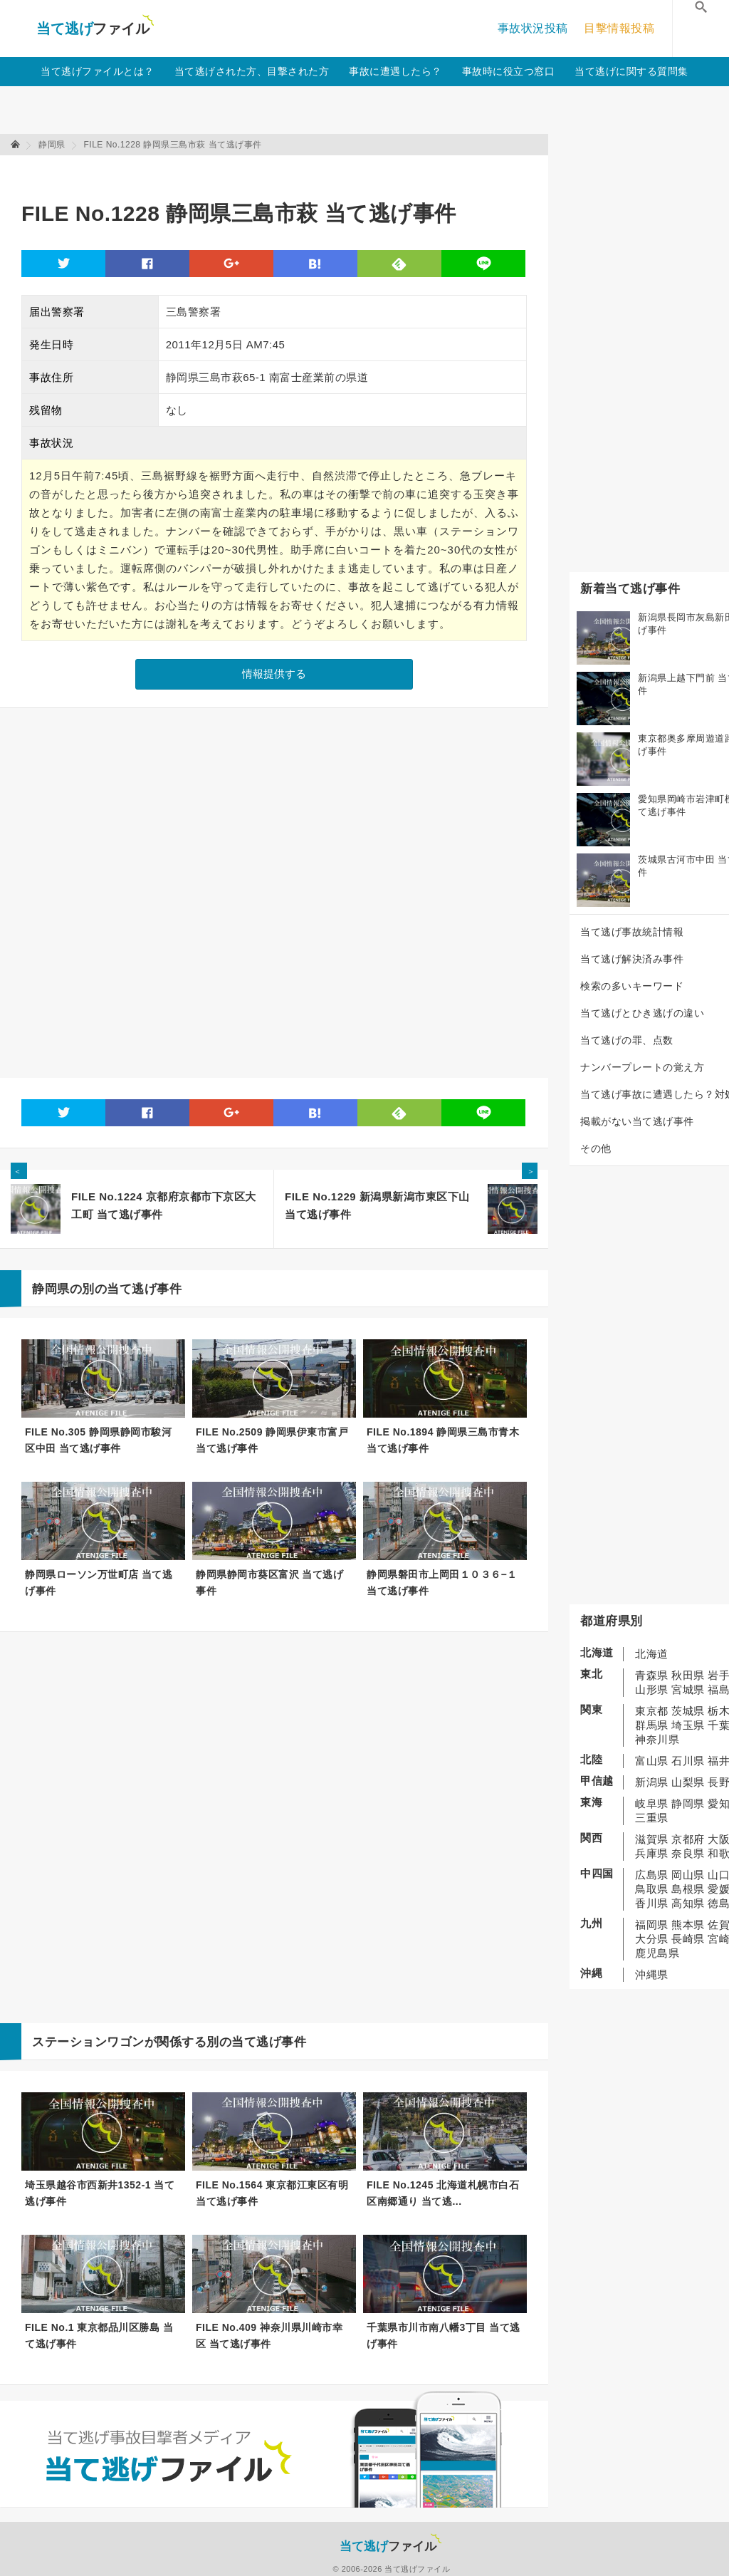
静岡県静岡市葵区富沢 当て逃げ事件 (269, 1582)
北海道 (651, 1654)
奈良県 (688, 1853)
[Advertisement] (280, 171)
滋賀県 (651, 1839)
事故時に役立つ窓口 (508, 71)
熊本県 (688, 1924)
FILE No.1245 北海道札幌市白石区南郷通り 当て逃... (443, 2193)
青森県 (651, 1675)
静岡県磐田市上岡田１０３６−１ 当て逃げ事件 (442, 1582)
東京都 (651, 1711)
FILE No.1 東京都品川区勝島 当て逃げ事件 (99, 2335)
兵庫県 (651, 1853)
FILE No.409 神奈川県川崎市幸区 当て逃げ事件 (269, 2335)
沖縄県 (651, 1974)
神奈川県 (657, 1739)
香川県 (651, 1903)
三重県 (651, 1818)
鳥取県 (651, 1889)
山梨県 (688, 1782)
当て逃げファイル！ (95, 28)
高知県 (688, 1903)
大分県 (651, 1939)
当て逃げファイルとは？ (97, 71)
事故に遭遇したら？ (395, 71)
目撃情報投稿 (619, 28)
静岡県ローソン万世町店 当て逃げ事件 (98, 1582)
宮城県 (688, 1689)
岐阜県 (651, 1803)
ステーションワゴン (88, 2042)
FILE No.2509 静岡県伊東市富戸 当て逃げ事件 (272, 1440)
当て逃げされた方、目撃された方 (252, 71)
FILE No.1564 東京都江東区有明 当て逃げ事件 (272, 2193)
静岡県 (688, 1803)
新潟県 (651, 1782)
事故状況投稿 (533, 28)
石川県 (688, 1761)
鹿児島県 (657, 1953)
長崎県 (688, 1939)
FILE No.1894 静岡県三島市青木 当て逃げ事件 (443, 1440)
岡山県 (688, 1875)
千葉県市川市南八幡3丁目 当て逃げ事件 (443, 2335)
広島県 (651, 1875)
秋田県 (688, 1675)
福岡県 (651, 1924)
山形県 (651, 1689)
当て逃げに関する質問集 (631, 71)
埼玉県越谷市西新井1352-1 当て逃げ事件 (99, 2193)
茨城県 (688, 1711)
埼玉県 (688, 1725)
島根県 (688, 1889)
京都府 (688, 1839)
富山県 (651, 1761)
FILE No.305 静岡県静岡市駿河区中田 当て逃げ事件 (98, 1440)
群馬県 (651, 1725)
